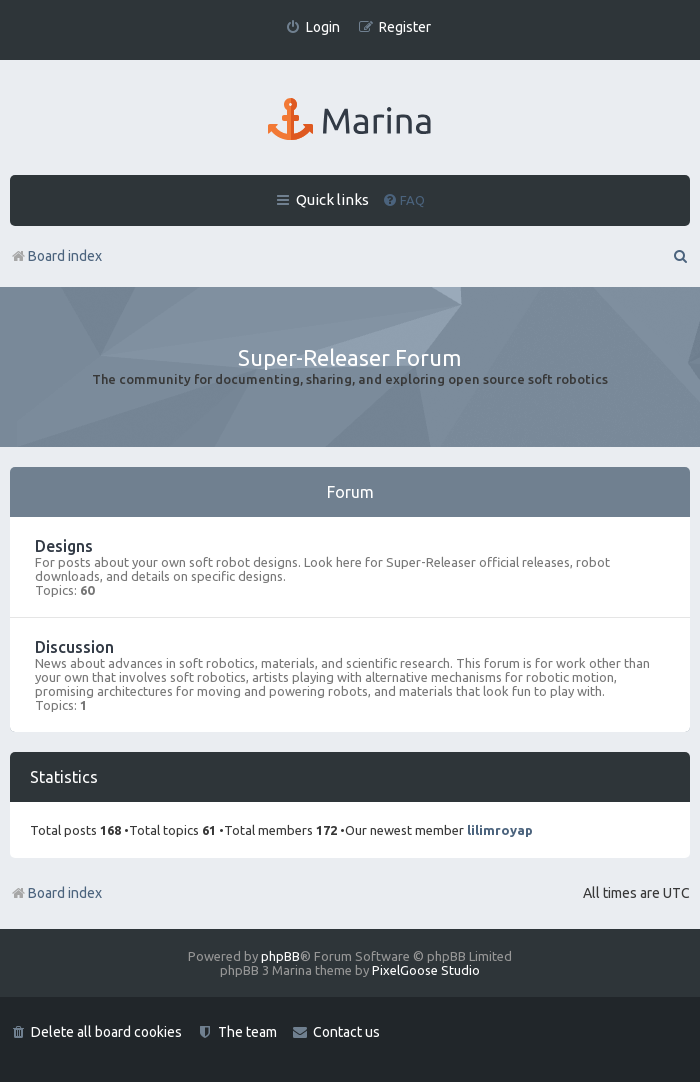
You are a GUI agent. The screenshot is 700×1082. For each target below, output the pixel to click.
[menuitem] (312, 27)
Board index (56, 893)
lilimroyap (500, 830)
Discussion (74, 647)
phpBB (280, 956)
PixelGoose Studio (426, 970)
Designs (64, 546)
